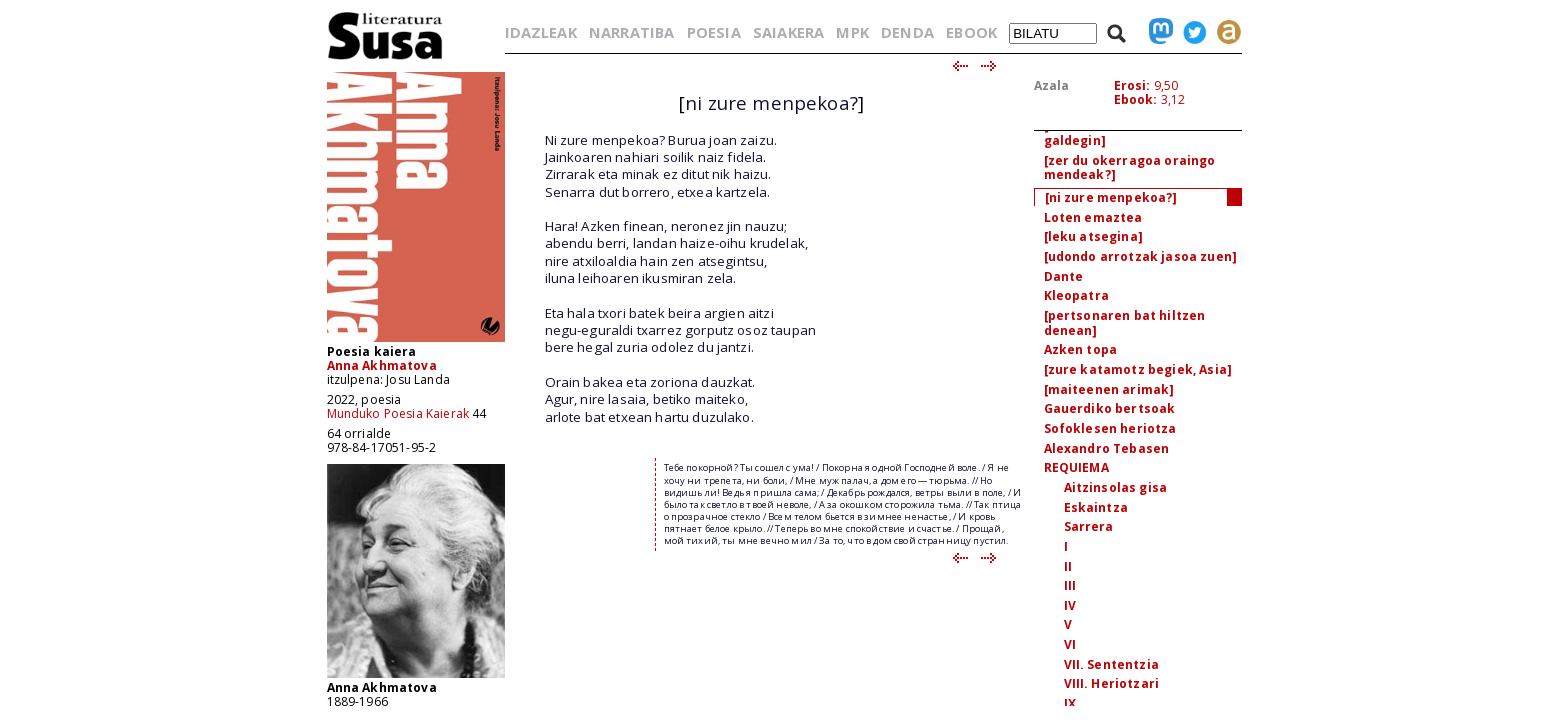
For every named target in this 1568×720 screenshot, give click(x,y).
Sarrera (1089, 526)
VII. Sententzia (1111, 664)
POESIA (714, 32)
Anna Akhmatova (382, 365)
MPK (852, 32)
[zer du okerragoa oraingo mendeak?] (1130, 168)
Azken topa (1081, 349)
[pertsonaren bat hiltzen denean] (1125, 323)
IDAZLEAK (541, 32)
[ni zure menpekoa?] (1111, 197)
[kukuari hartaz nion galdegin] (1111, 133)
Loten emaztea (1093, 217)
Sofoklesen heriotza (1110, 428)
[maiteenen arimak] (1109, 389)
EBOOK (971, 32)
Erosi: (1132, 85)
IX (1070, 703)
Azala (1052, 85)
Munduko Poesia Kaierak (398, 413)
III (1070, 585)
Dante (1064, 276)
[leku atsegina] (1093, 236)
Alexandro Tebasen (1107, 448)
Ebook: (1136, 99)
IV (1070, 605)
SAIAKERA (788, 32)
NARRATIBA (631, 32)
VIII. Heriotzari (1112, 683)
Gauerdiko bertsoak (1110, 408)
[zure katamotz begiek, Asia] (1138, 369)
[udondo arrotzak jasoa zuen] (1140, 256)
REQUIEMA (1076, 467)
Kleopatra (1076, 295)
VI (1070, 644)
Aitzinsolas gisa (1116, 487)
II (1068, 566)
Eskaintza (1096, 507)
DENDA (907, 32)
